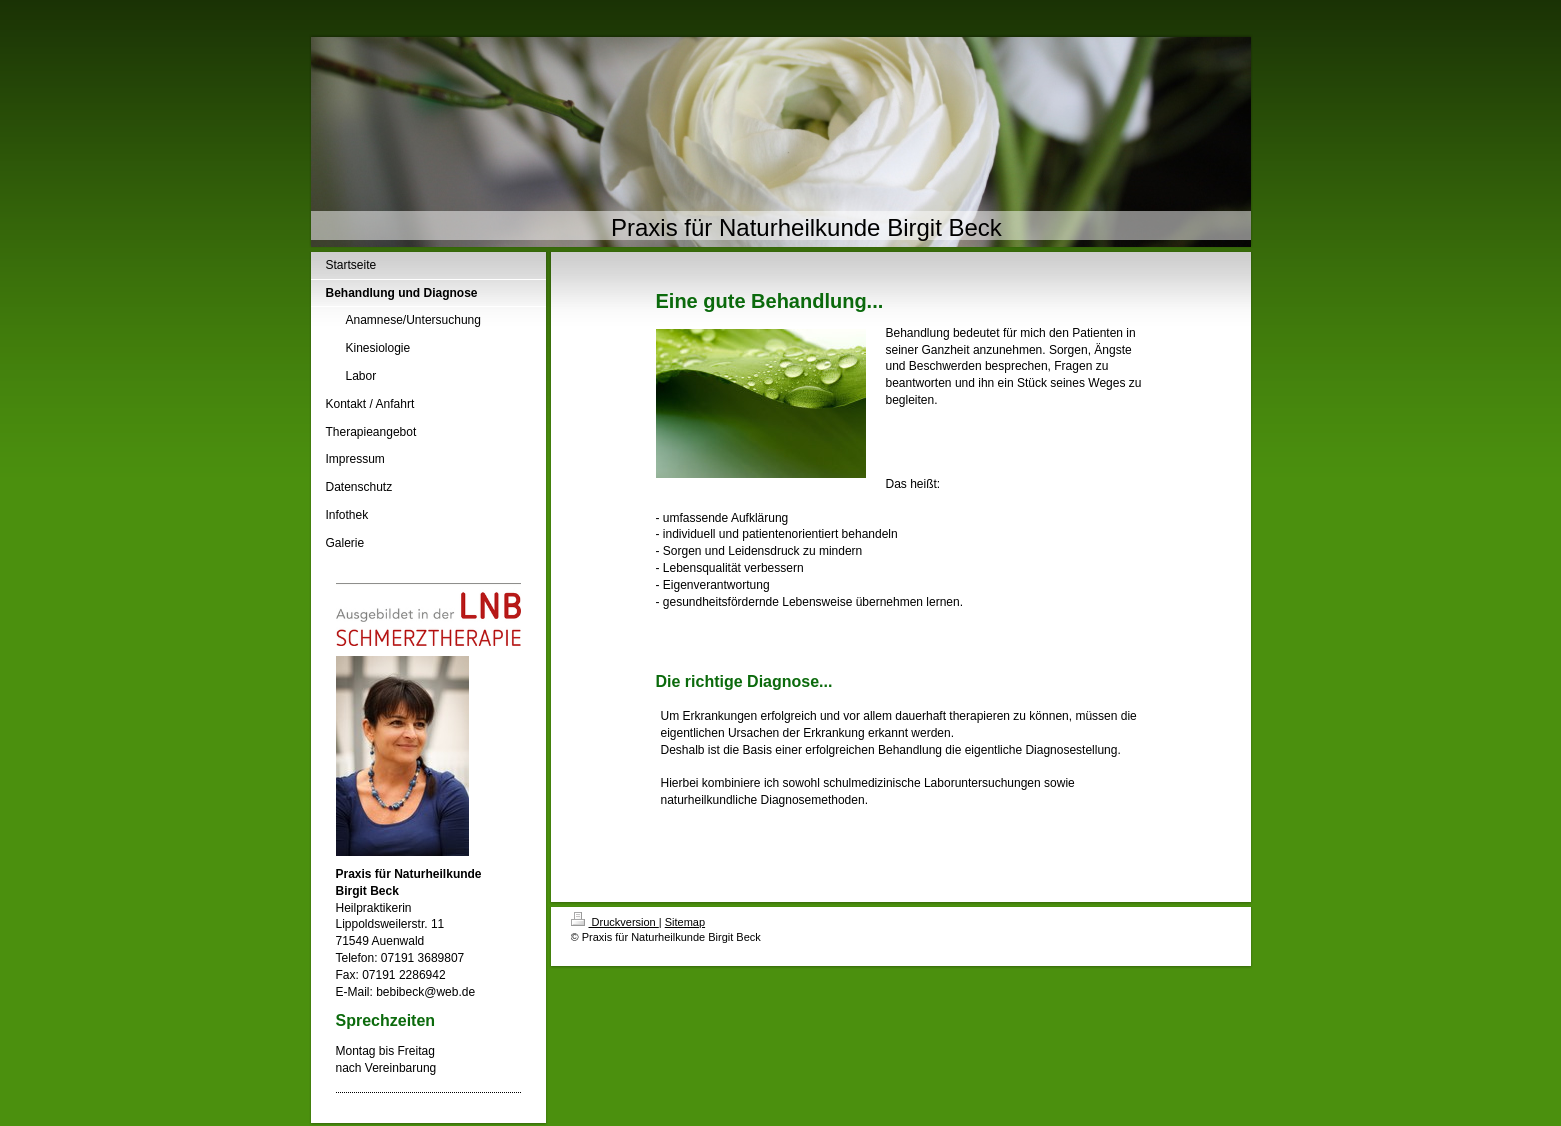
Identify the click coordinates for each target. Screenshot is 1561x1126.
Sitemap (685, 922)
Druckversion (615, 922)
